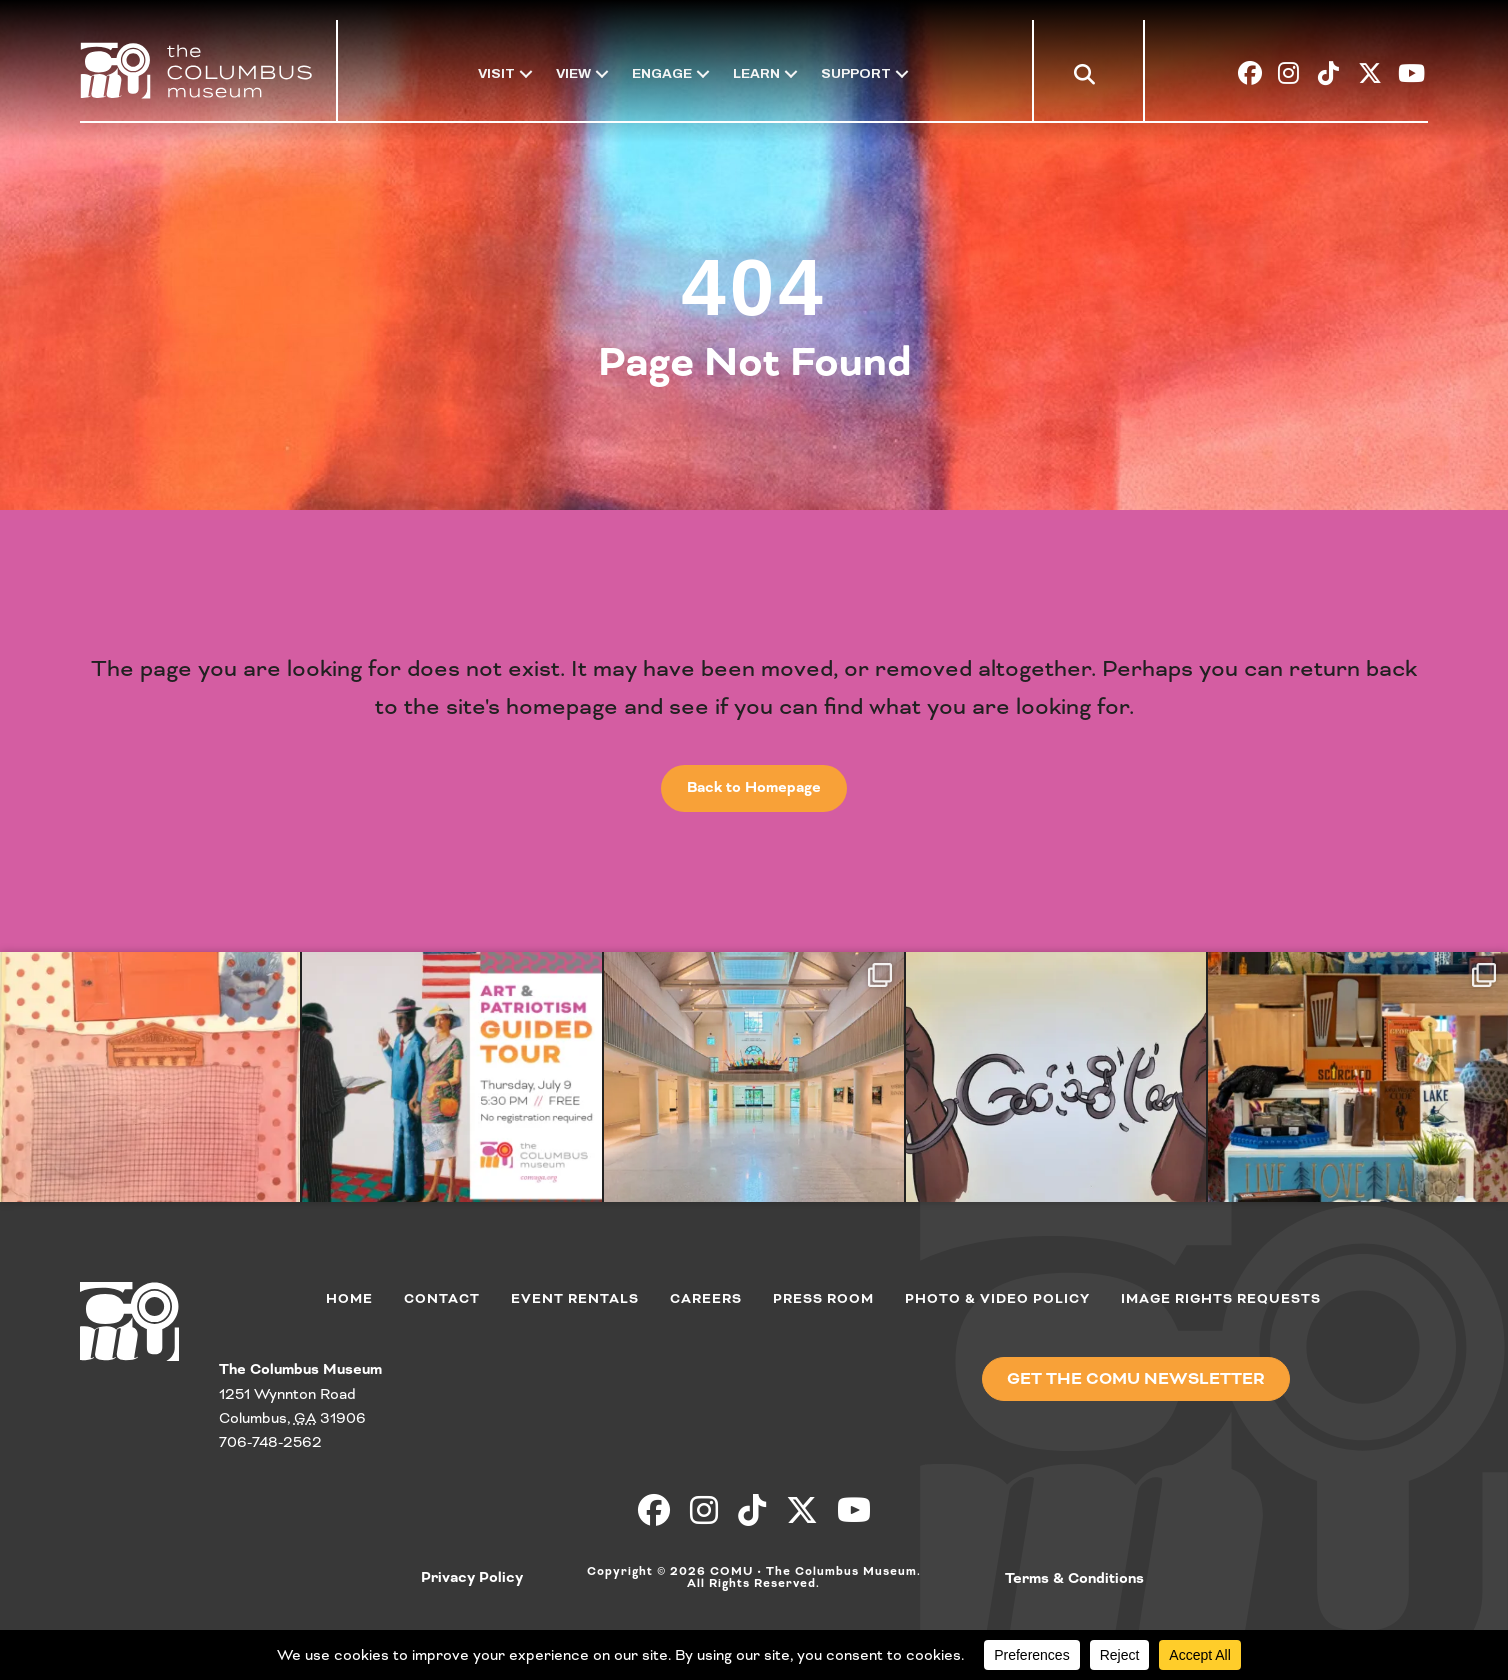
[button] (1088, 77)
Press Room (823, 1299)
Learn (756, 73)
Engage (662, 73)
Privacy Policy (472, 1578)
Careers (706, 1299)
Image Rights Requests (1221, 1299)
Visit (496, 73)
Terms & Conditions (1074, 1579)
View (573, 73)
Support (856, 73)
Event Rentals (575, 1299)
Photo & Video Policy (997, 1299)
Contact (442, 1299)
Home (349, 1299)
